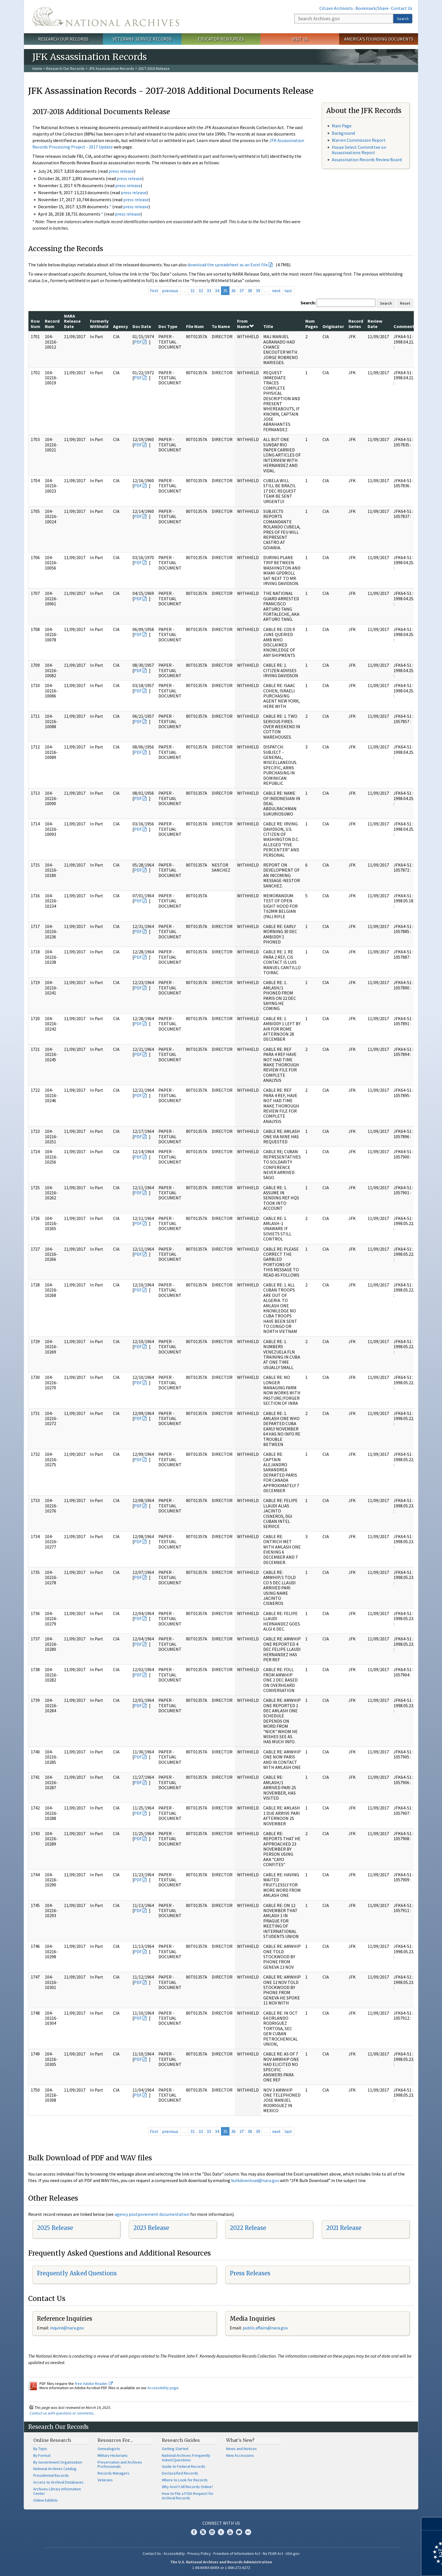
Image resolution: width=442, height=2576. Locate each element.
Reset (405, 303)
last (288, 290)
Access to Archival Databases (58, 2482)
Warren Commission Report (359, 140)
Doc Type (167, 326)
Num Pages (311, 323)
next (276, 290)
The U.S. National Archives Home (105, 16)
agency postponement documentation (151, 2214)
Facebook (194, 2532)
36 (233, 290)
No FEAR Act (273, 2553)
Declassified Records (180, 2473)
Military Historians (113, 2455)
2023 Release (151, 2227)
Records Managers (113, 2473)
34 (217, 290)
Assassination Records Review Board (367, 159)
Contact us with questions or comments (62, 2413)
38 (249, 290)
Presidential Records (51, 2475)
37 (241, 290)
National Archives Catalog (54, 2468)
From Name (245, 323)
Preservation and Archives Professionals (120, 2464)
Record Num (52, 323)
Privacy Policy (199, 2553)
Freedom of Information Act (236, 2553)
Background (343, 133)
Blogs (239, 2532)
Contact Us (401, 8)
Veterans (105, 2479)
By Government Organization (57, 2462)
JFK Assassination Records (111, 68)
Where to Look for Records (185, 2479)
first (154, 290)
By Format (41, 2455)
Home (37, 68)
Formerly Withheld (99, 323)
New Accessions (240, 2455)
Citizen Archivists (336, 8)
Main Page (342, 126)
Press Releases (250, 2273)
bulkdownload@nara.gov (255, 2180)
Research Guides (181, 2440)
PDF (138, 342)
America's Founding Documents (378, 39)
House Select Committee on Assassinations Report (359, 149)
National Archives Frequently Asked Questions (186, 2457)
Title (268, 326)
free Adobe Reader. (94, 2383)
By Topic (40, 2448)
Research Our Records (63, 39)
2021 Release (343, 2227)
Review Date (375, 323)
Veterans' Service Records (142, 39)
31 (192, 290)
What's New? (240, 2440)
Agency (120, 326)
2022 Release (248, 2227)
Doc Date (141, 326)
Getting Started (175, 2448)
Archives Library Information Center (57, 2491)
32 (200, 290)
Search (403, 18)
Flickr (248, 2532)
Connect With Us (221, 2523)
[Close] (435, 2523)
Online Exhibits (45, 2500)
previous (170, 290)
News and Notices (241, 2448)
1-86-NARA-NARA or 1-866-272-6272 (221, 2567)
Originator (333, 326)
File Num (195, 326)
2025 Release (55, 2227)
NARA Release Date (72, 321)
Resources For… (115, 2440)
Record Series (355, 323)
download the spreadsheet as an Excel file (227, 264)
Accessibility (174, 2553)
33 (209, 290)
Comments (405, 326)
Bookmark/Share (371, 8)
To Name (221, 326)
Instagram (212, 2532)
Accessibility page (162, 2387)
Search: (308, 302)
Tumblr (221, 2532)
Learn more (392, 2565)
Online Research (52, 2440)
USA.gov (293, 2553)
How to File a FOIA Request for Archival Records (187, 2495)
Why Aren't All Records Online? (187, 2486)
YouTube (230, 2532)
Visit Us (300, 39)
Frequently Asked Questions (77, 2273)
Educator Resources (221, 39)
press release (121, 171)
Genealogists (109, 2448)
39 (258, 290)
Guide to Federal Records (183, 2466)
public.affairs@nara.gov (265, 2328)
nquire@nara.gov (67, 2328)
